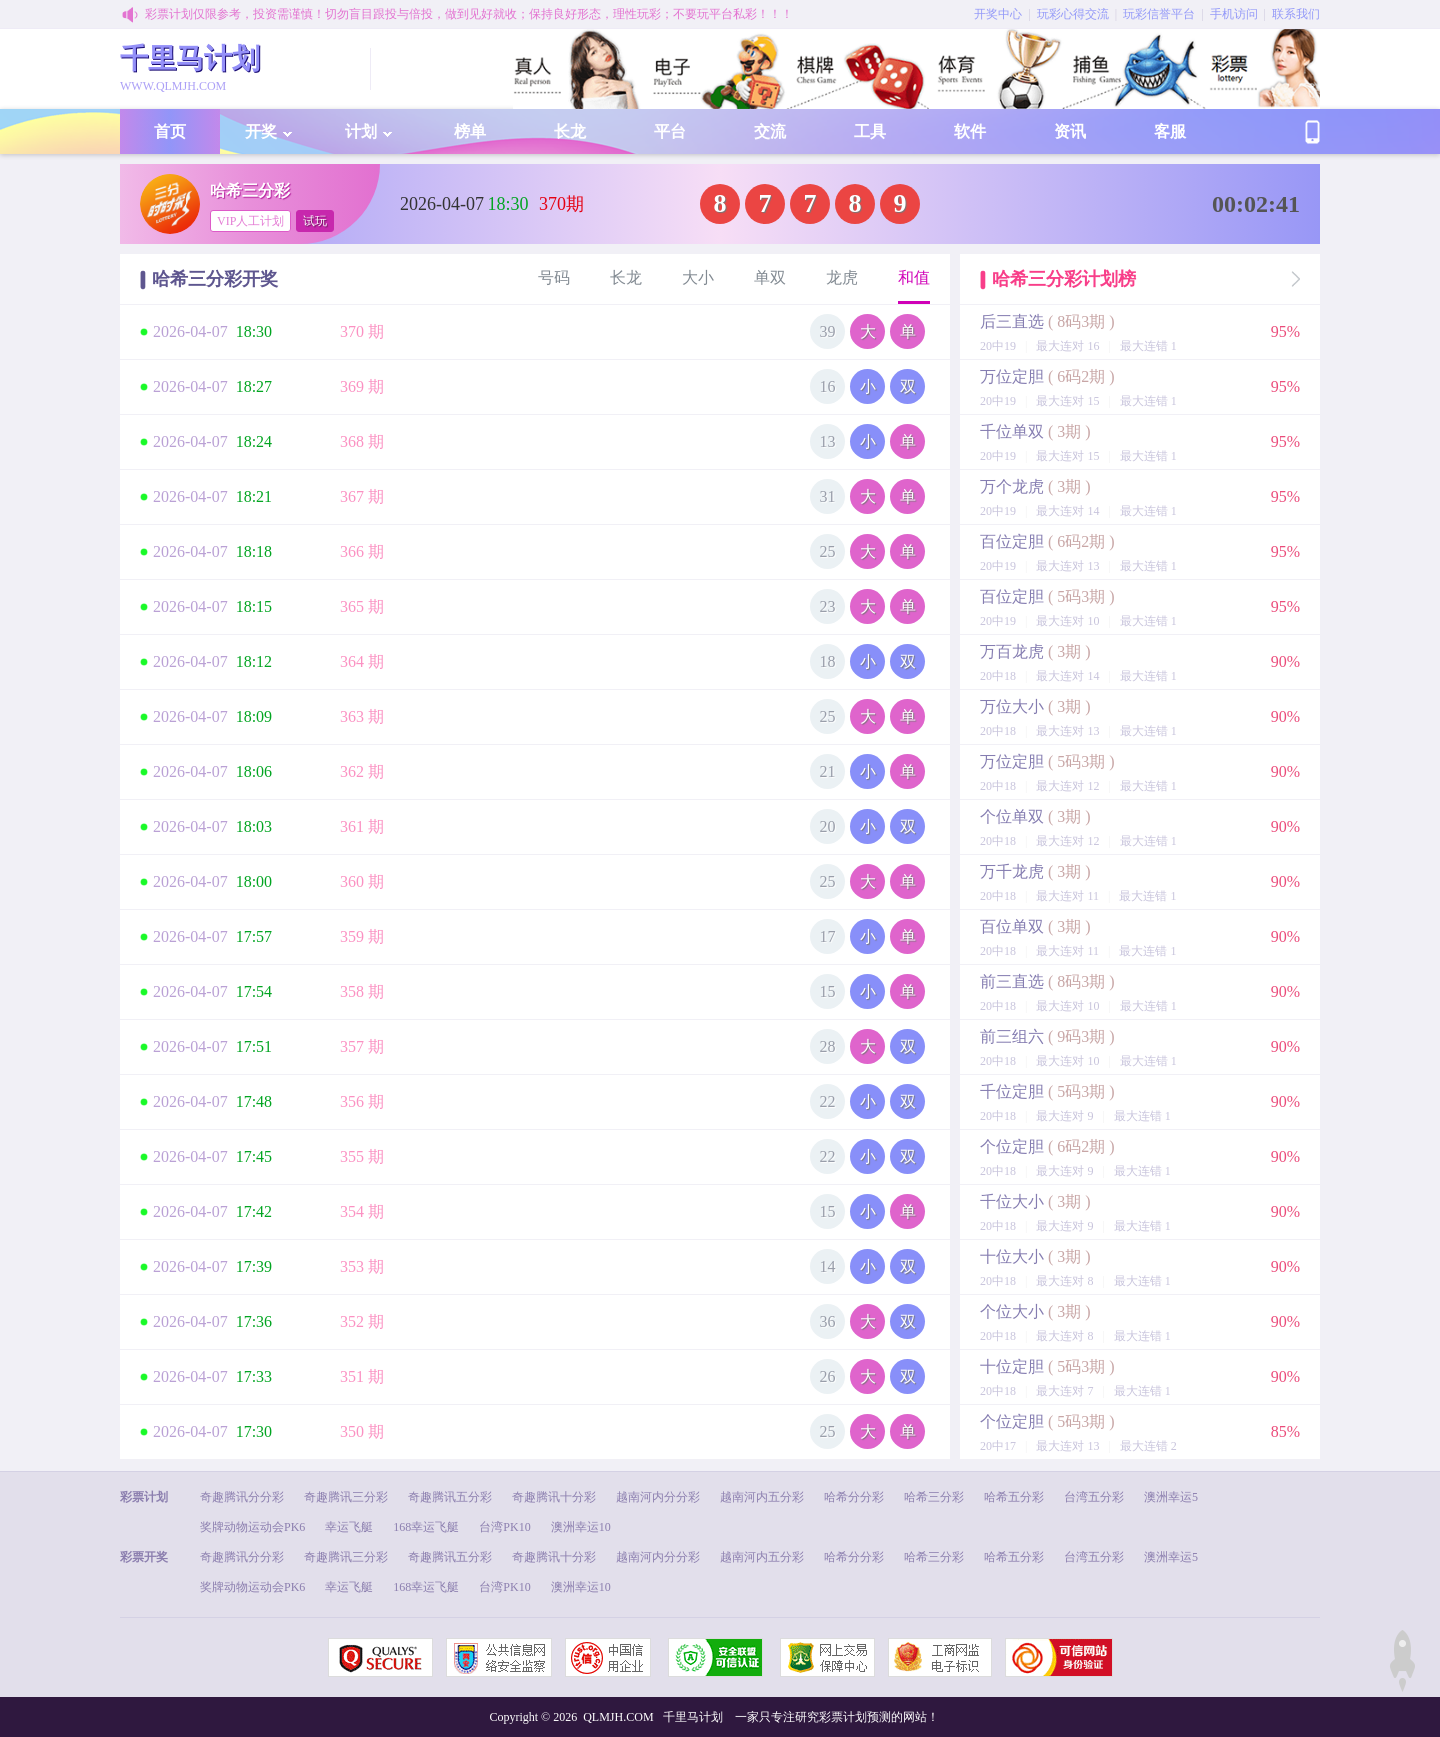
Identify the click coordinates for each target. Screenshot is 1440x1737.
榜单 (470, 131)
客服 (1170, 131)
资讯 (1070, 131)
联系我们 (1296, 14)
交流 (770, 131)
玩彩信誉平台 (1159, 14)
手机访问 (1234, 14)
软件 (970, 131)
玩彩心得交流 (1073, 14)
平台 (670, 131)
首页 (170, 131)
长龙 (570, 131)
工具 (870, 131)
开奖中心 (998, 14)
